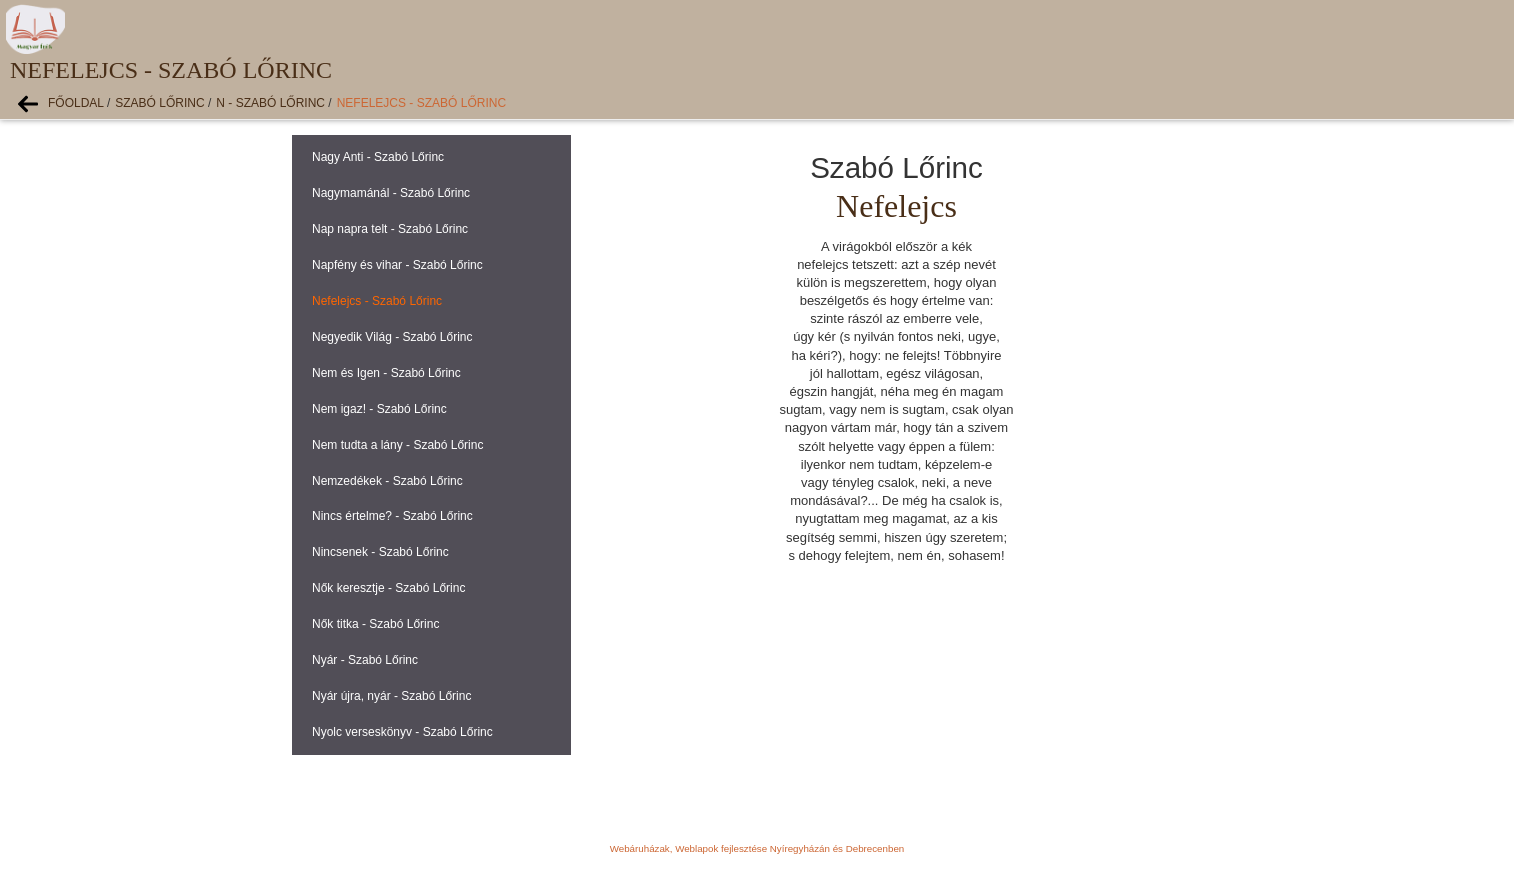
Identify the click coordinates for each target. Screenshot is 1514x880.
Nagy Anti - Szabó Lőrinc (378, 157)
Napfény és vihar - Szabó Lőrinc (397, 265)
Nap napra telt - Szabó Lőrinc (390, 229)
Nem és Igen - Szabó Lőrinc (386, 373)
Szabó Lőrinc (159, 103)
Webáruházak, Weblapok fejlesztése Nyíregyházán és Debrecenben (757, 848)
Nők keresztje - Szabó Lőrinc (388, 588)
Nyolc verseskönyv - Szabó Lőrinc (402, 732)
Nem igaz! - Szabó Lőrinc (379, 409)
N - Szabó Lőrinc (270, 103)
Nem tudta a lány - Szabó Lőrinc (397, 445)
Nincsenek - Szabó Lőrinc (380, 552)
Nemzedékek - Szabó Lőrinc (387, 481)
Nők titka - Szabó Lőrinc (375, 624)
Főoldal (76, 103)
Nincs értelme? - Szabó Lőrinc (392, 516)
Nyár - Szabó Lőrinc (365, 660)
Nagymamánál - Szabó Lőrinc (391, 193)
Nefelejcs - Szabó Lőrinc (421, 103)
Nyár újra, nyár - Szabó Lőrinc (391, 696)
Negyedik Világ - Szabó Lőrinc (392, 337)
